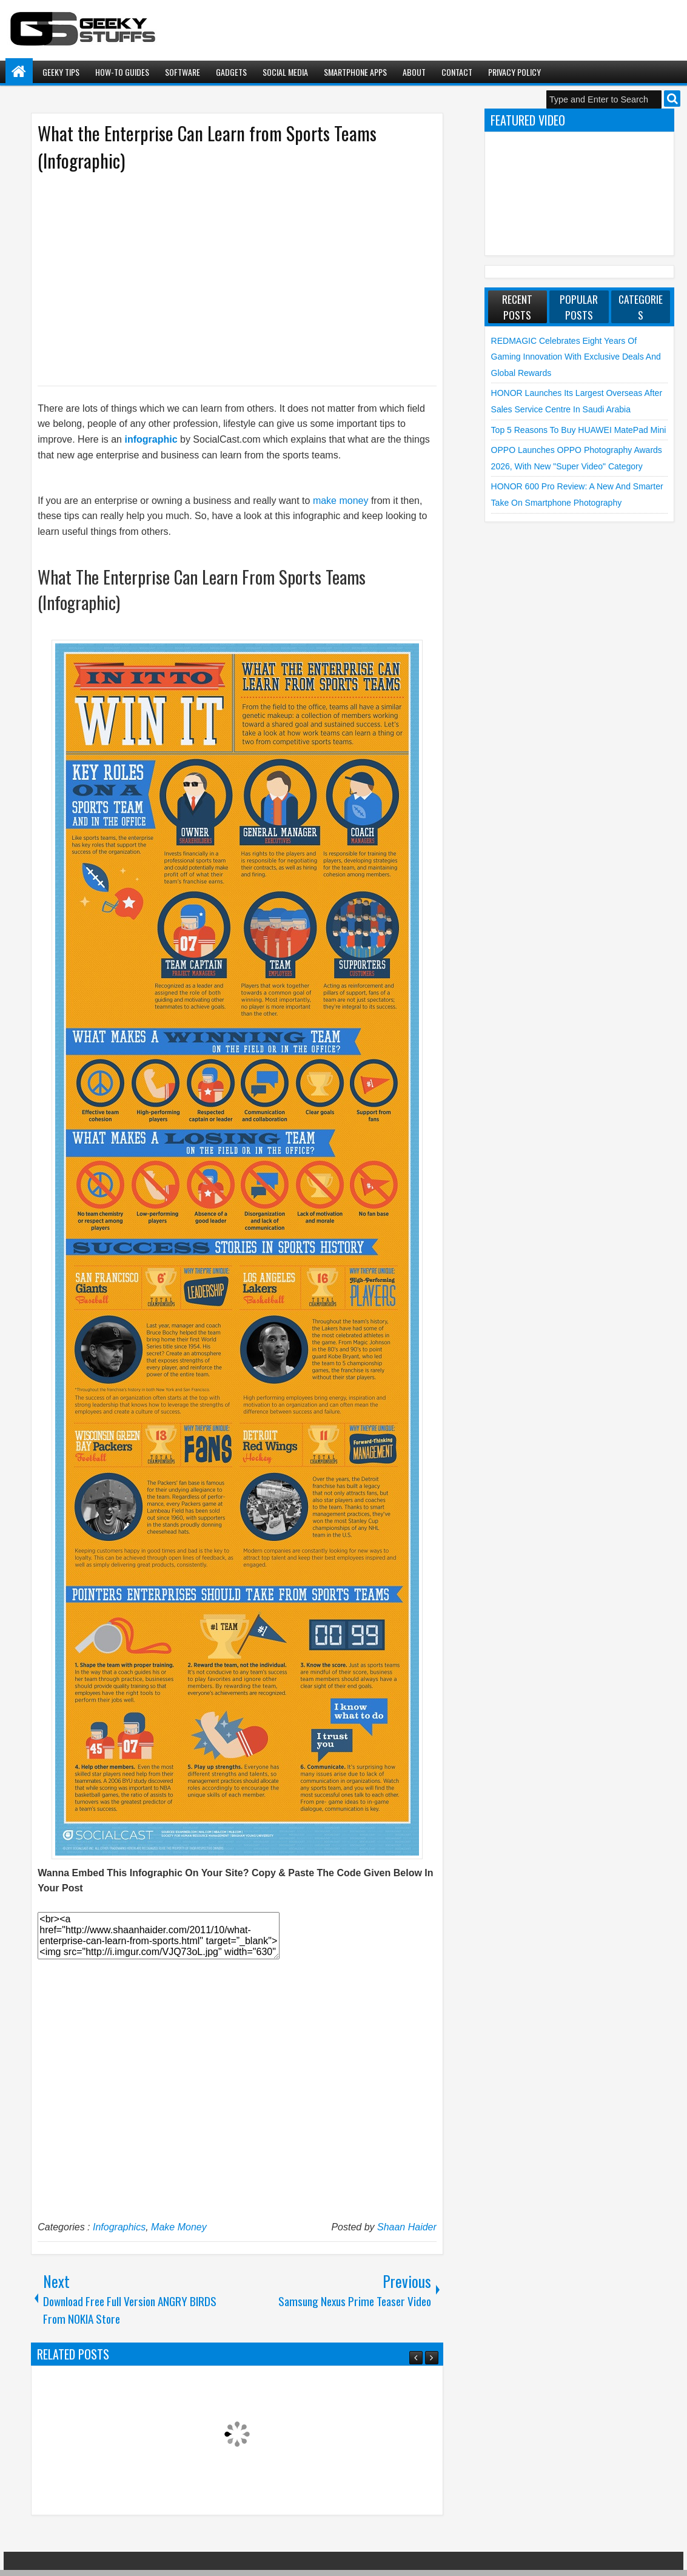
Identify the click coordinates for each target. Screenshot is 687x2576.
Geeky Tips (60, 71)
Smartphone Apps (355, 71)
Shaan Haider (407, 2227)
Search (672, 98)
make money (341, 500)
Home (19, 72)
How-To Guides (122, 71)
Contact (456, 71)
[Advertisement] (225, 278)
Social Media (285, 71)
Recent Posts (517, 307)
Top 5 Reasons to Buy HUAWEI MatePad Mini (578, 430)
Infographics (119, 2227)
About (414, 71)
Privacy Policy (514, 71)
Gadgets (231, 71)
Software (182, 71)
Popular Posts (579, 307)
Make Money (179, 2227)
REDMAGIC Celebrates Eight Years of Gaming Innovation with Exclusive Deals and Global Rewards (576, 357)
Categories (640, 307)
